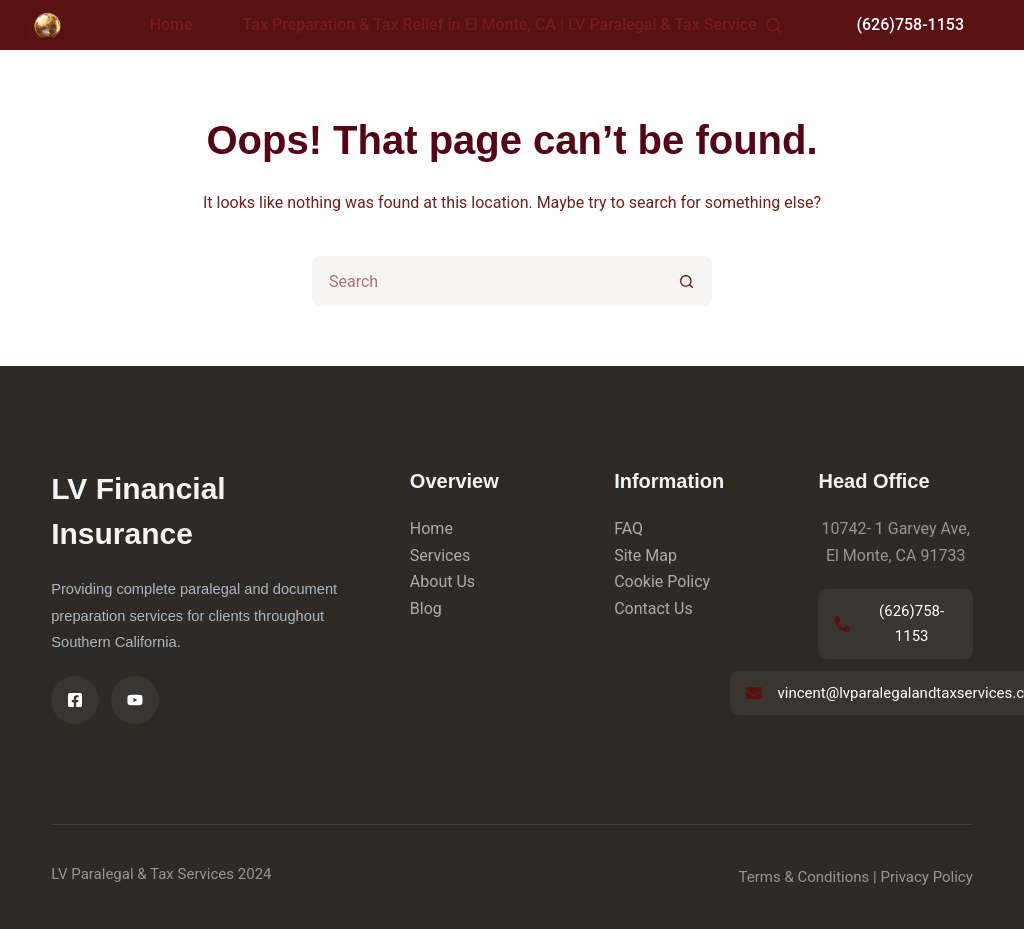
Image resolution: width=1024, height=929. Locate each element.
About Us (442, 581)
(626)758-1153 (910, 24)
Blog (426, 608)
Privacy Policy (926, 877)
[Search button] (687, 281)
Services (440, 555)
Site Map (645, 555)
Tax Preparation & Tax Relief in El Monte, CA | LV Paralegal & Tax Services (518, 25)
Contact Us (653, 608)
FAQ (628, 528)
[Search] (773, 25)
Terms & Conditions (804, 877)
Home (171, 24)
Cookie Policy (662, 581)
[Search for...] (487, 281)
